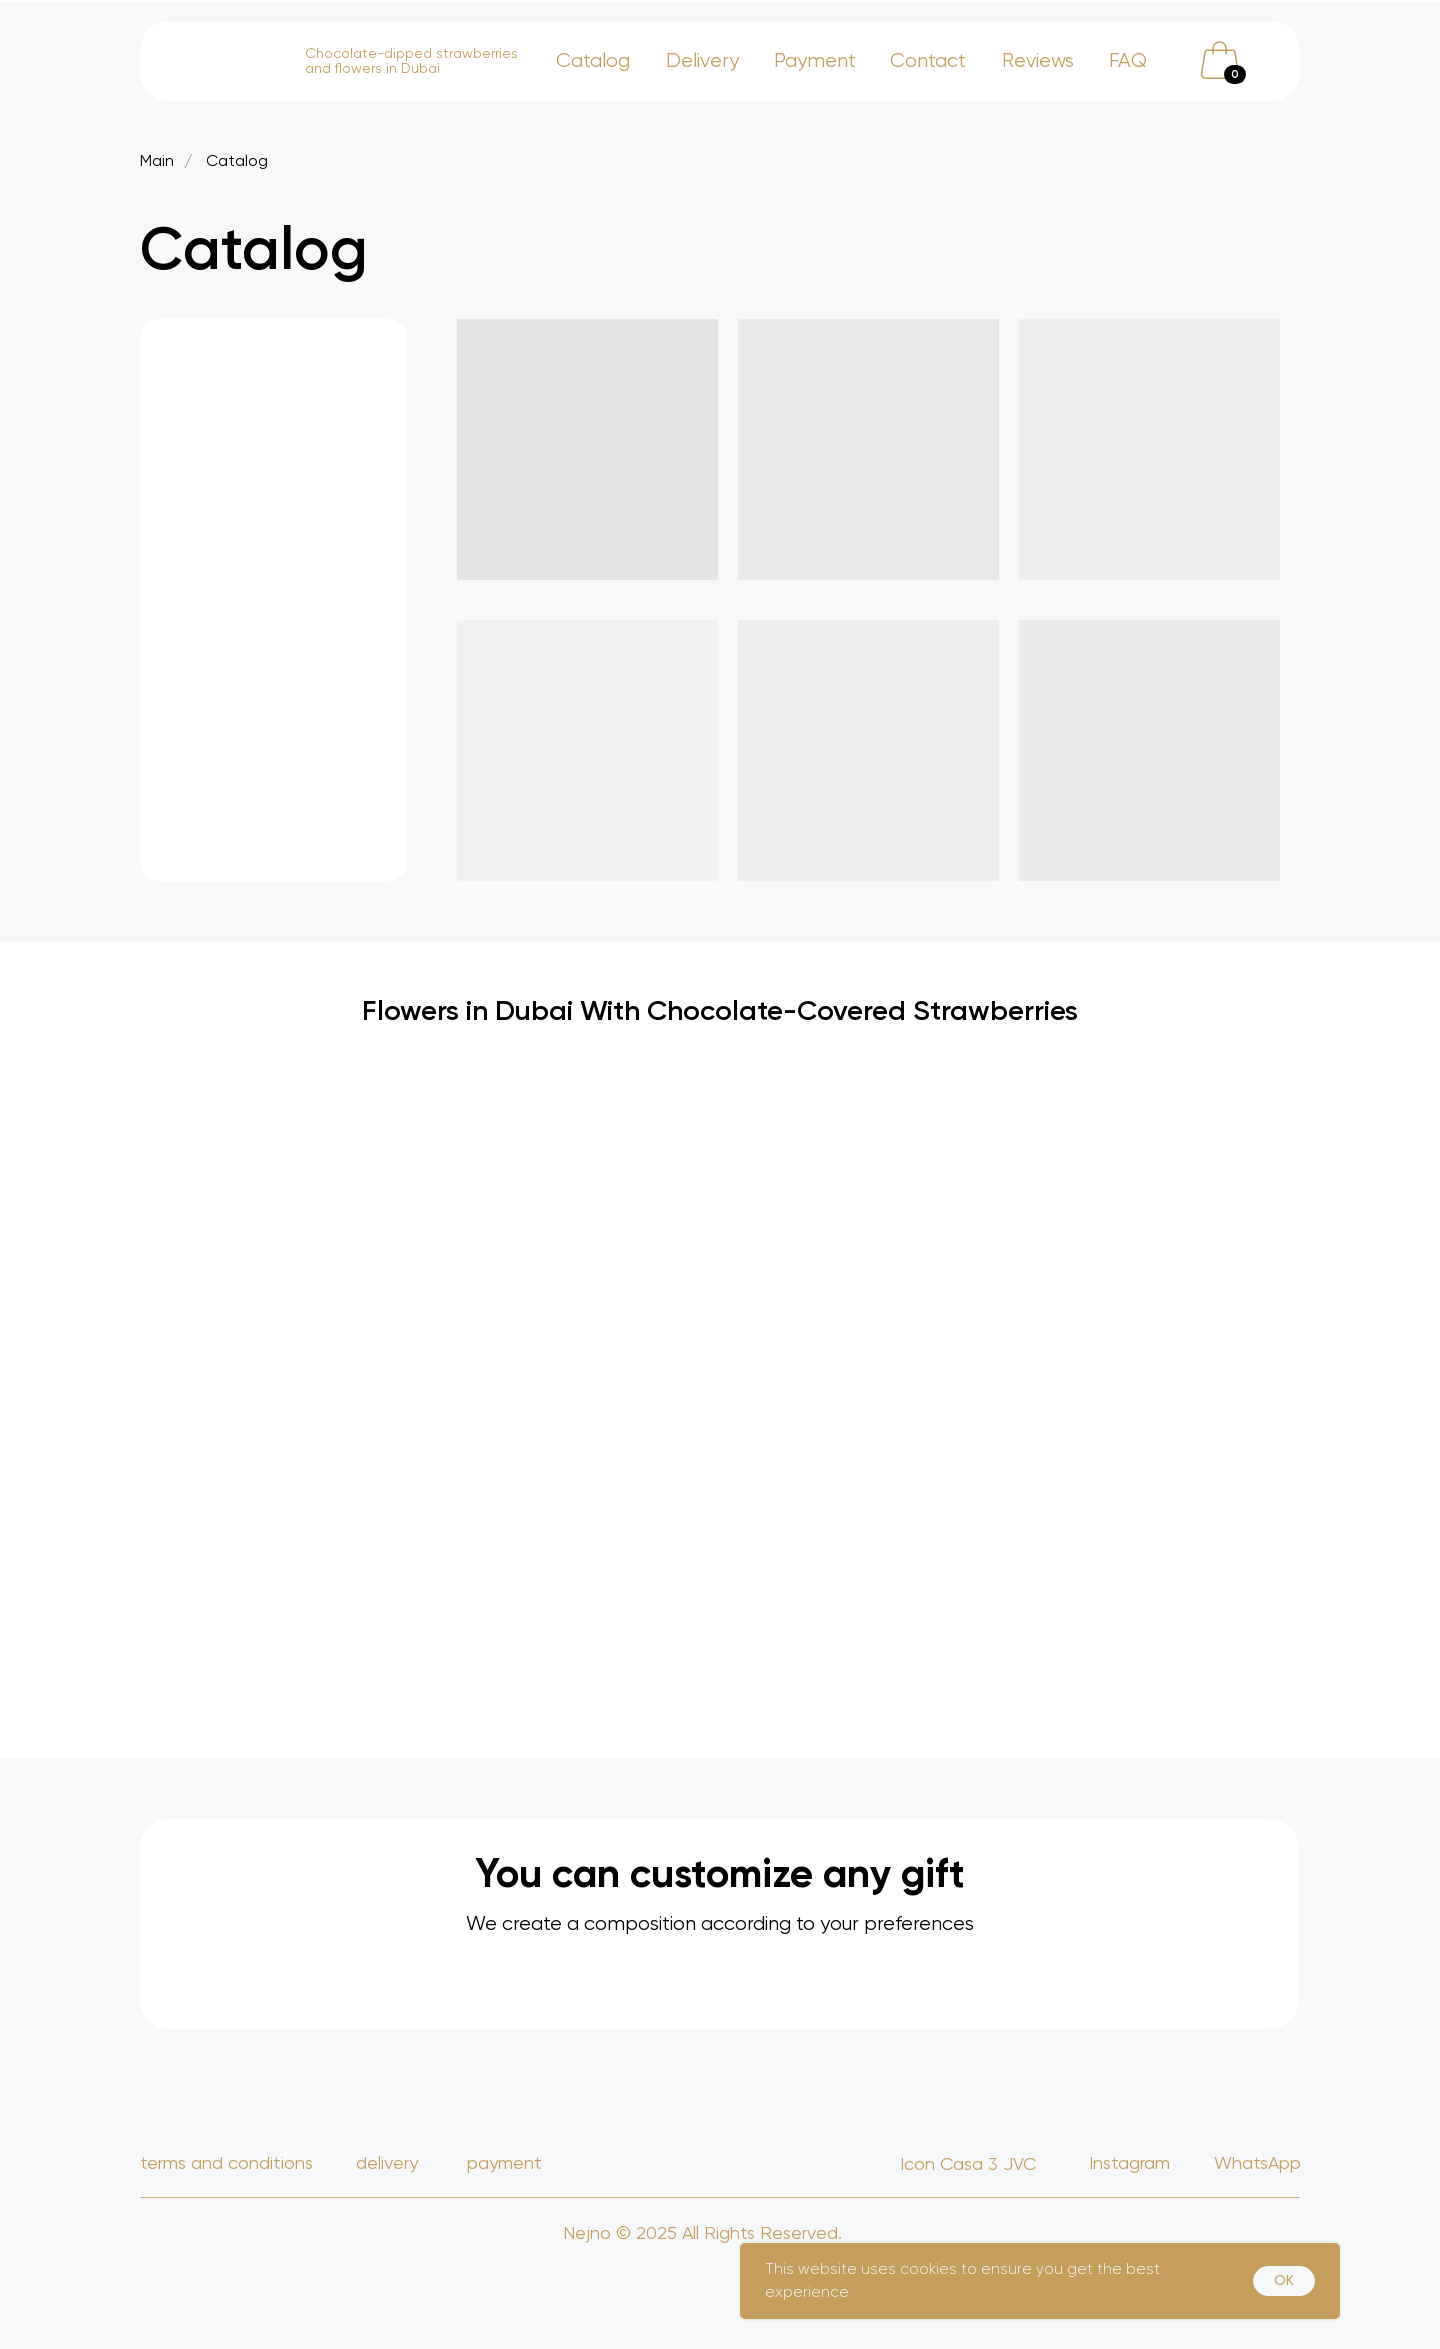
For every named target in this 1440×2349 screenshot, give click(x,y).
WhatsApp (1257, 2162)
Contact (928, 60)
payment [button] (504, 2162)
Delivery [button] (702, 60)
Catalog (593, 60)
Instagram (1129, 2162)
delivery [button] (387, 2162)
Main (157, 160)
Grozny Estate (1142, 2226)
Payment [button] (815, 60)
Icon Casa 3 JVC (968, 2163)
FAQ (1128, 60)
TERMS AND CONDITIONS (226, 2162)
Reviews (1038, 60)
